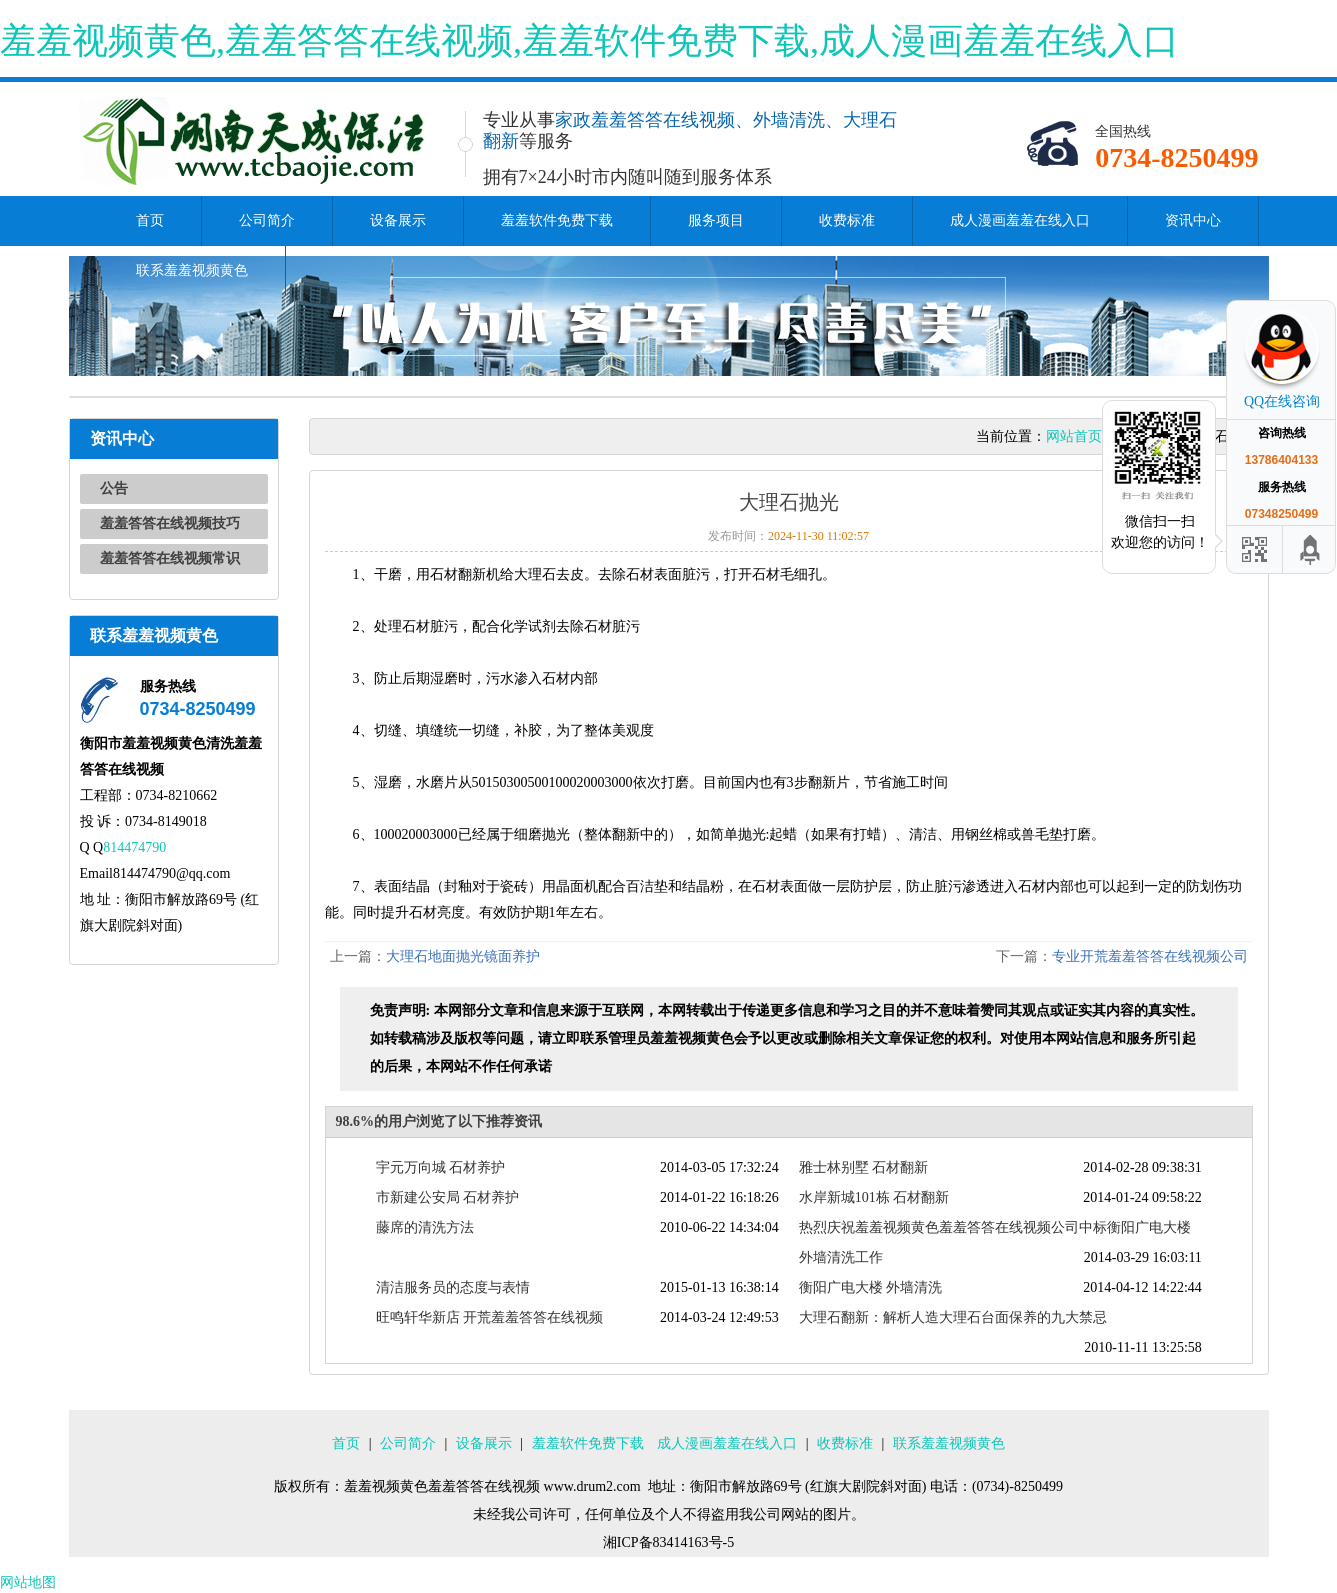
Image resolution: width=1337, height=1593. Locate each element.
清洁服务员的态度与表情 (453, 1287)
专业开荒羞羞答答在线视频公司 (1150, 956)
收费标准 (847, 220)
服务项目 (716, 220)
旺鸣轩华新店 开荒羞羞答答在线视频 (490, 1317)
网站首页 (1074, 436)
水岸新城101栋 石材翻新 (874, 1197)
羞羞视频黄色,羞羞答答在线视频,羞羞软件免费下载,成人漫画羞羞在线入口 (589, 41)
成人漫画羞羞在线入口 (1020, 220)
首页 (150, 220)
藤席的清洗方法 (425, 1227)
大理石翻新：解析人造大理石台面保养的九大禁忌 (953, 1317)
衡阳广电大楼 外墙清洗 (871, 1287)
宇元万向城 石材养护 (441, 1167)
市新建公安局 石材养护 (448, 1197)
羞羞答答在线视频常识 (170, 558)
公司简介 (267, 220)
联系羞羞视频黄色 (192, 270)
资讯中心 (1193, 220)
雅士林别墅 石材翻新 (864, 1167)
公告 (114, 488)
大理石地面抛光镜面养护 (463, 956)
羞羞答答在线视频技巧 (170, 523)
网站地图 (28, 1582)
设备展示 (398, 220)
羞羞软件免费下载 (557, 220)
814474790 (134, 847)
